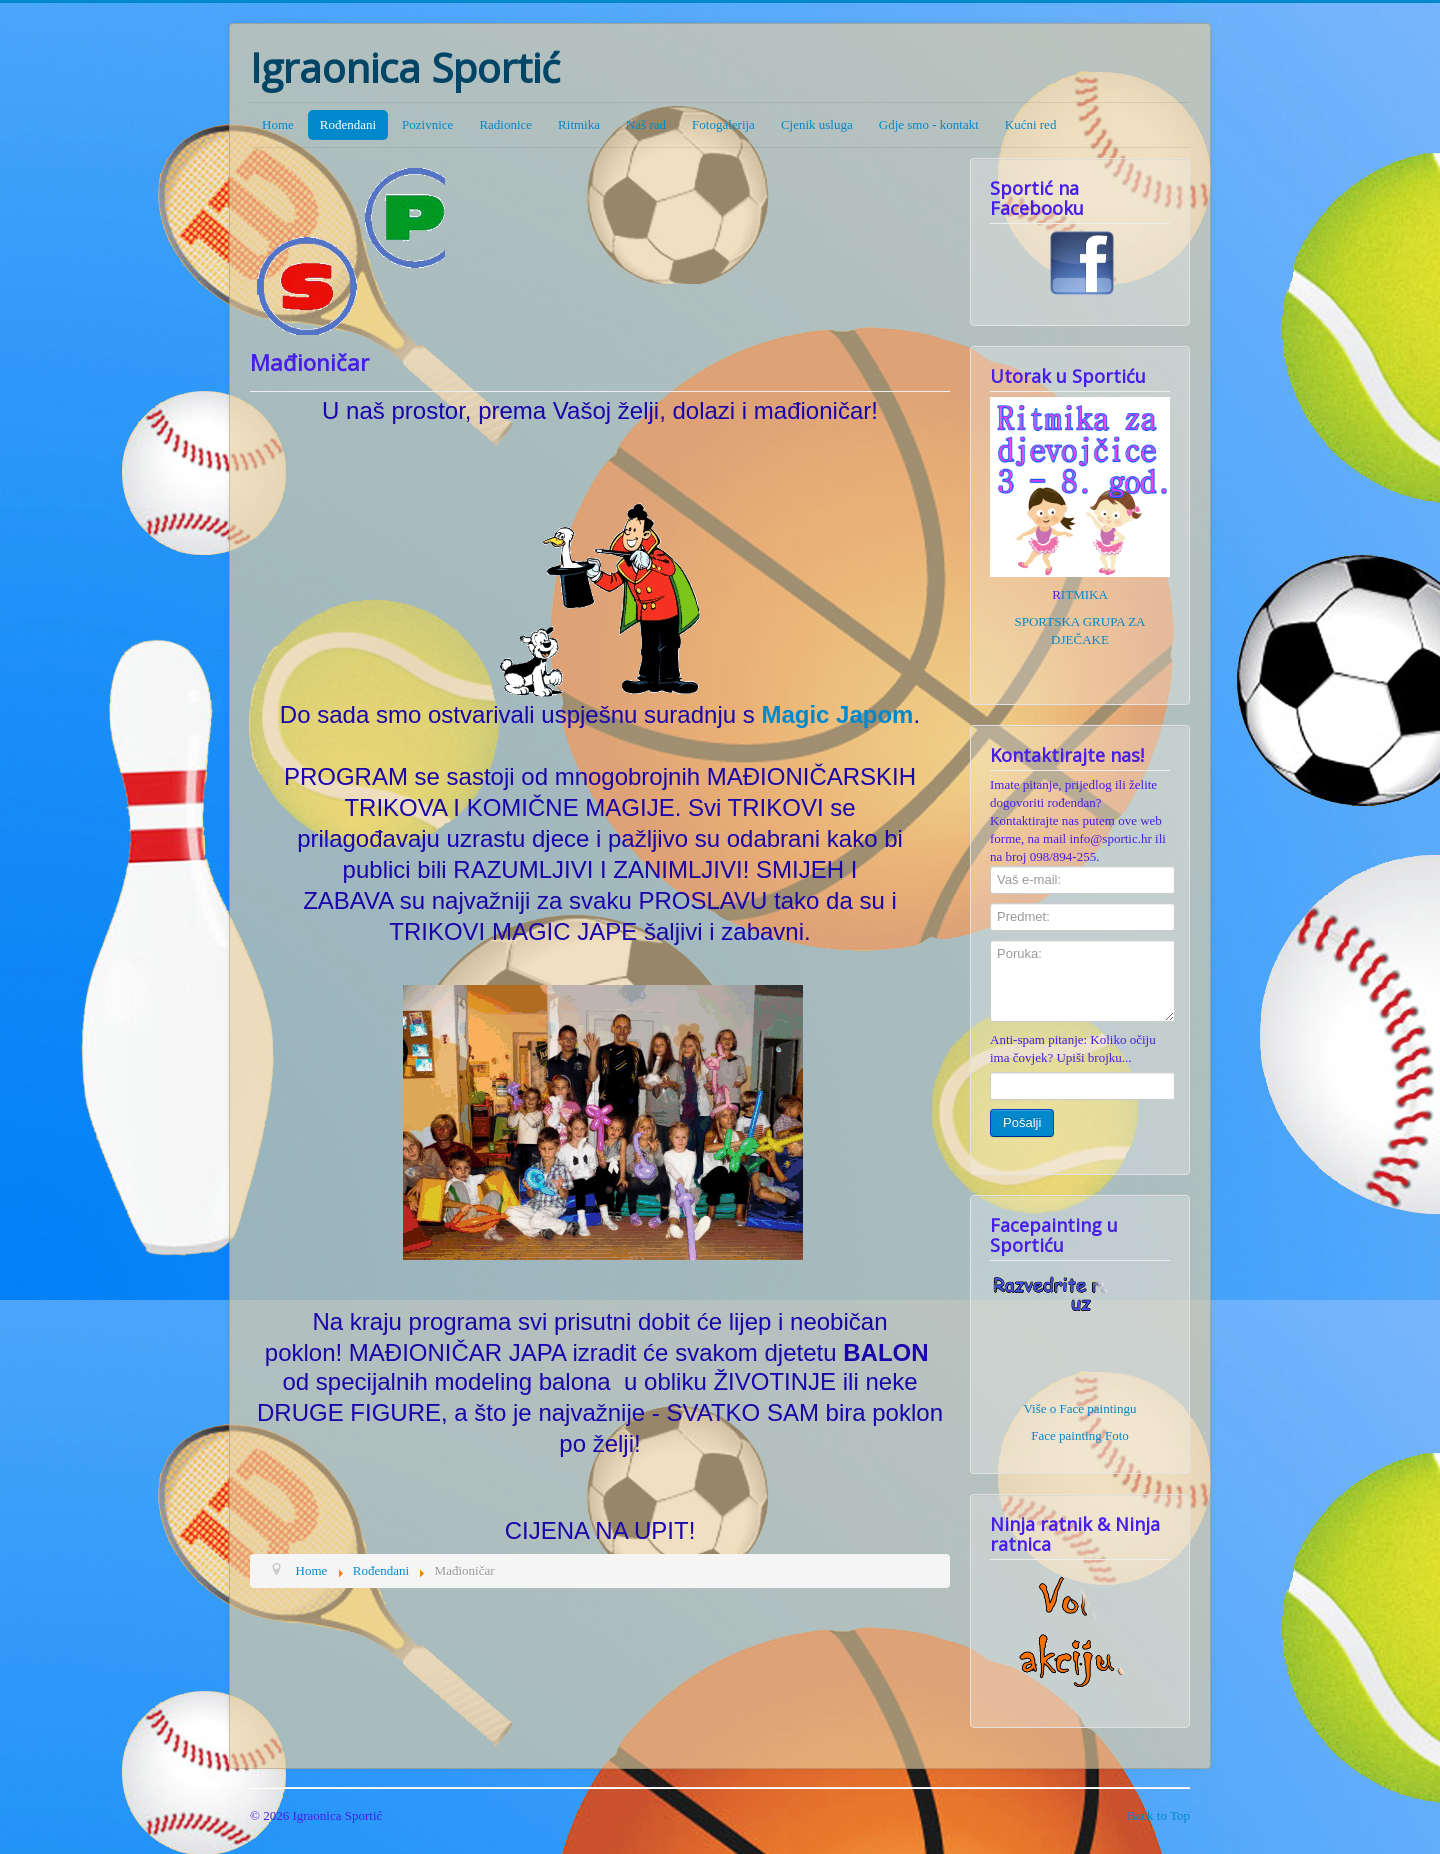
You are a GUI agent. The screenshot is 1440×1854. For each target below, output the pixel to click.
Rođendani (348, 124)
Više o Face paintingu (1080, 1408)
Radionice (505, 124)
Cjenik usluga (817, 124)
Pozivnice (427, 124)
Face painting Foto (1080, 1435)
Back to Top (1158, 1815)
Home (278, 124)
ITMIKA (1084, 594)
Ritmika (579, 124)
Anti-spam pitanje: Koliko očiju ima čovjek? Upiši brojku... (1073, 1048)
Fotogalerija (723, 124)
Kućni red (1031, 124)
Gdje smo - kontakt (929, 124)
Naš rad (646, 124)
